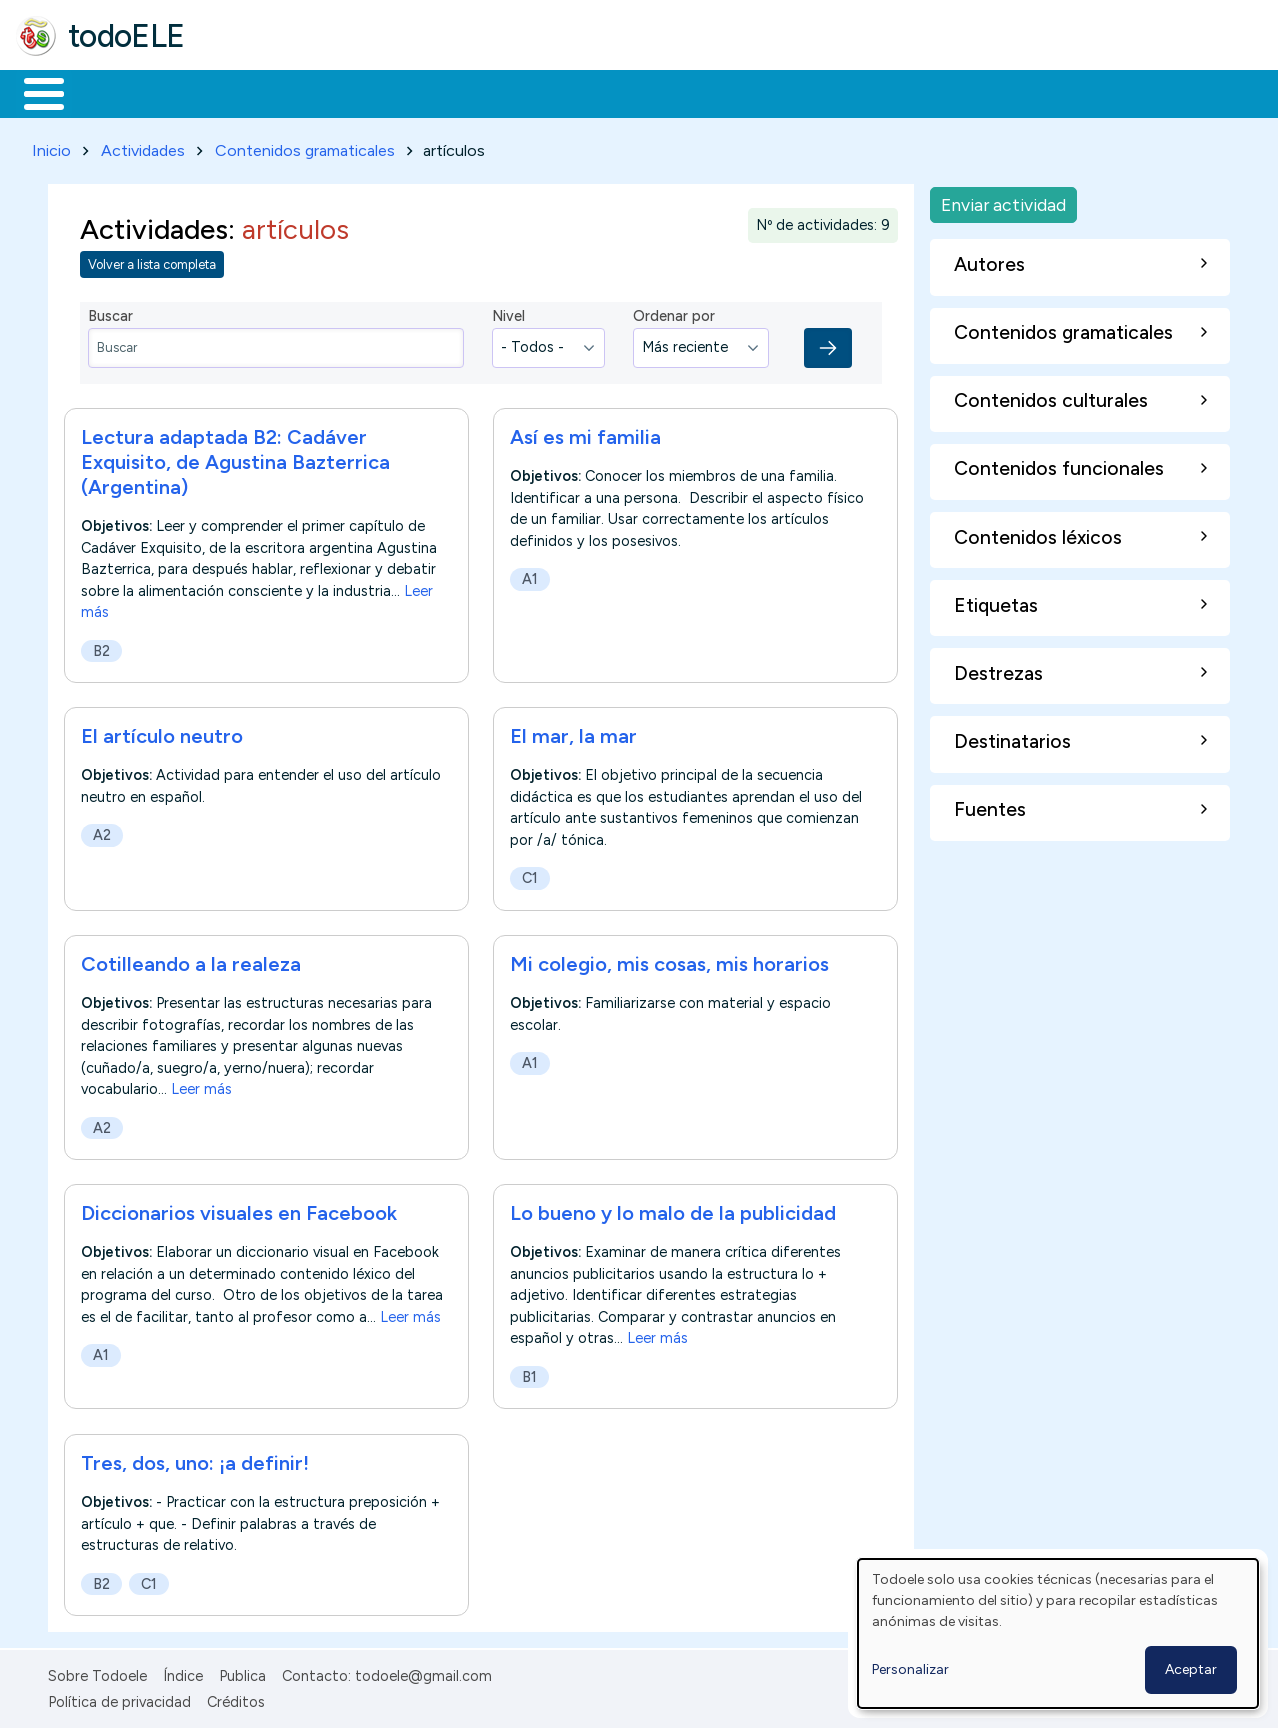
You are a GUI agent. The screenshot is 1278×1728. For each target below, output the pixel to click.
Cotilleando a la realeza (191, 960)
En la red (472, 92)
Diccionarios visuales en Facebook (239, 1210)
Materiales (112, 92)
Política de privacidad (119, 1699)
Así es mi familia (585, 433)
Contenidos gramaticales (305, 146)
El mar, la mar (573, 732)
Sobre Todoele (97, 1672)
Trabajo (360, 92)
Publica (242, 1672)
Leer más (201, 1086)
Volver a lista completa (152, 261)
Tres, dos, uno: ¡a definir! (195, 1459)
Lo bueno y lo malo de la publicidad (673, 1210)
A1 (530, 575)
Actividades (143, 146)
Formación (241, 92)
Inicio (33, 92)
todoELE (126, 36)
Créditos (236, 1699)
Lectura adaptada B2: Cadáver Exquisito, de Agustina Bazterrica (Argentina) (235, 458)
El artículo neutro (162, 732)
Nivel (508, 313)
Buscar (821, 92)
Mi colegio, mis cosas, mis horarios (669, 960)
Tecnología (598, 92)
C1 (530, 875)
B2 (101, 647)
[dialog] (1058, 1633)
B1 (529, 1374)
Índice (183, 1672)
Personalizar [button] (910, 1669)
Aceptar (1191, 1669)
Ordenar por (674, 313)
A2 (102, 832)
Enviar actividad (1003, 200)
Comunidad (731, 92)
